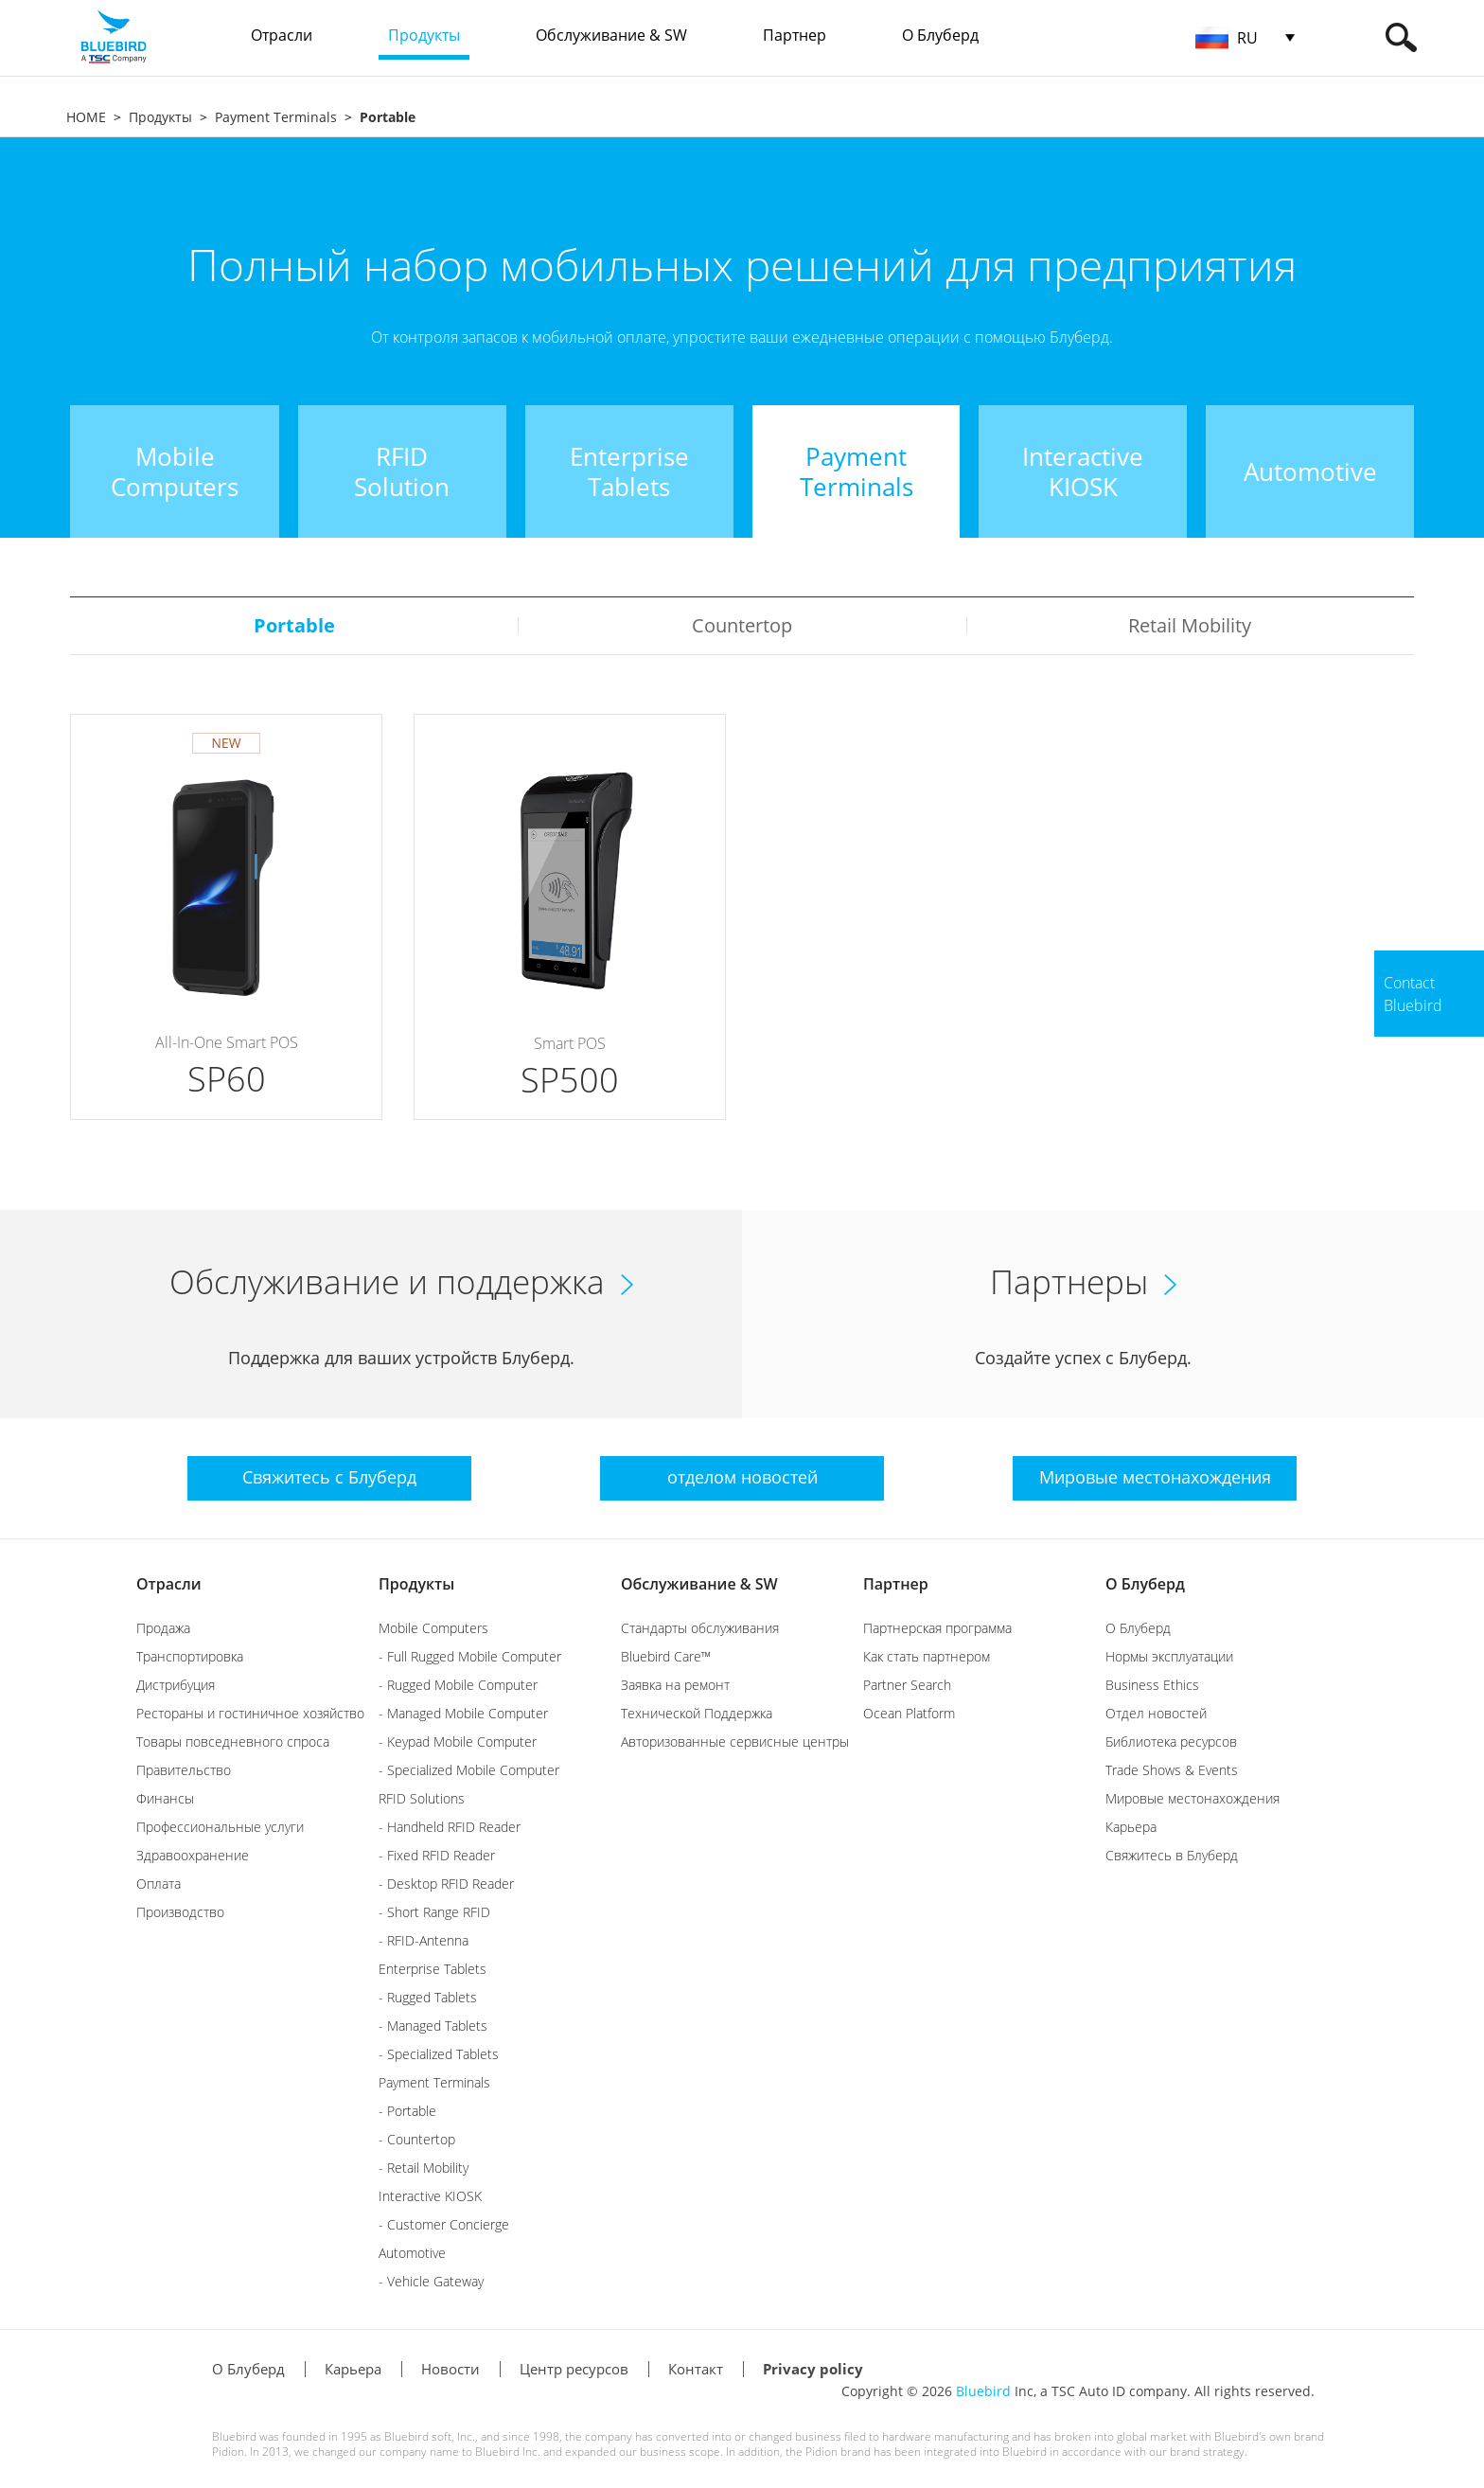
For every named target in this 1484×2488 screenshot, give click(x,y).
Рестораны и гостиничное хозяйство (250, 1713)
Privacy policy (813, 2368)
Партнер (895, 1583)
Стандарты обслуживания (700, 1628)
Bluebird (983, 2391)
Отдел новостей (1156, 1713)
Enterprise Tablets (432, 1969)
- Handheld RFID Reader (450, 1827)
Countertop (742, 625)
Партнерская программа (937, 1628)
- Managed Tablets (433, 2026)
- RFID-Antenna (423, 1940)
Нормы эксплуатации (1169, 1656)
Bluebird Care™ (666, 1656)
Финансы (165, 1798)
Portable (294, 625)
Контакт (695, 2368)
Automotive (412, 2253)
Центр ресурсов (574, 2368)
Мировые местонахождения (1192, 1798)
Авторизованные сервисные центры (735, 1741)
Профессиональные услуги (220, 1827)
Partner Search (907, 1685)
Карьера (1131, 1827)
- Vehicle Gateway (431, 2281)
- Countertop (417, 2139)
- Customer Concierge (444, 2224)
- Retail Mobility (423, 2168)
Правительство (183, 1770)
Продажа (163, 1628)
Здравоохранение (192, 1855)
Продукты (160, 117)
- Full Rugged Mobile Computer (470, 1656)
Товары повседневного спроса (232, 1741)
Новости (450, 2368)
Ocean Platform (909, 1713)
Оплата (158, 1884)
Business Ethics (1152, 1685)
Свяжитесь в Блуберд (1171, 1855)
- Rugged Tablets (428, 1997)
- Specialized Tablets (439, 2054)
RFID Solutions (422, 1798)
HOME (86, 117)
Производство (180, 1912)
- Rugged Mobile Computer (458, 1685)
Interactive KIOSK (430, 2196)
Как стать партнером (926, 1656)
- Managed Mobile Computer (463, 1713)
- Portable (407, 2111)
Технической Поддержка (696, 1713)
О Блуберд (1145, 1583)
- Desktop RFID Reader (446, 1884)
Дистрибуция (175, 1685)
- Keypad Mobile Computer (458, 1741)
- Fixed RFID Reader (437, 1855)
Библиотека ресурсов (1171, 1741)
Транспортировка (189, 1656)
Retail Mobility (1189, 625)
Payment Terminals (276, 117)
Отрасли (169, 1583)
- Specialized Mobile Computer (469, 1770)
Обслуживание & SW (699, 1583)
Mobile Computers (433, 1628)
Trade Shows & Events (1171, 1770)
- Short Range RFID (434, 1912)
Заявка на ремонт (675, 1685)
